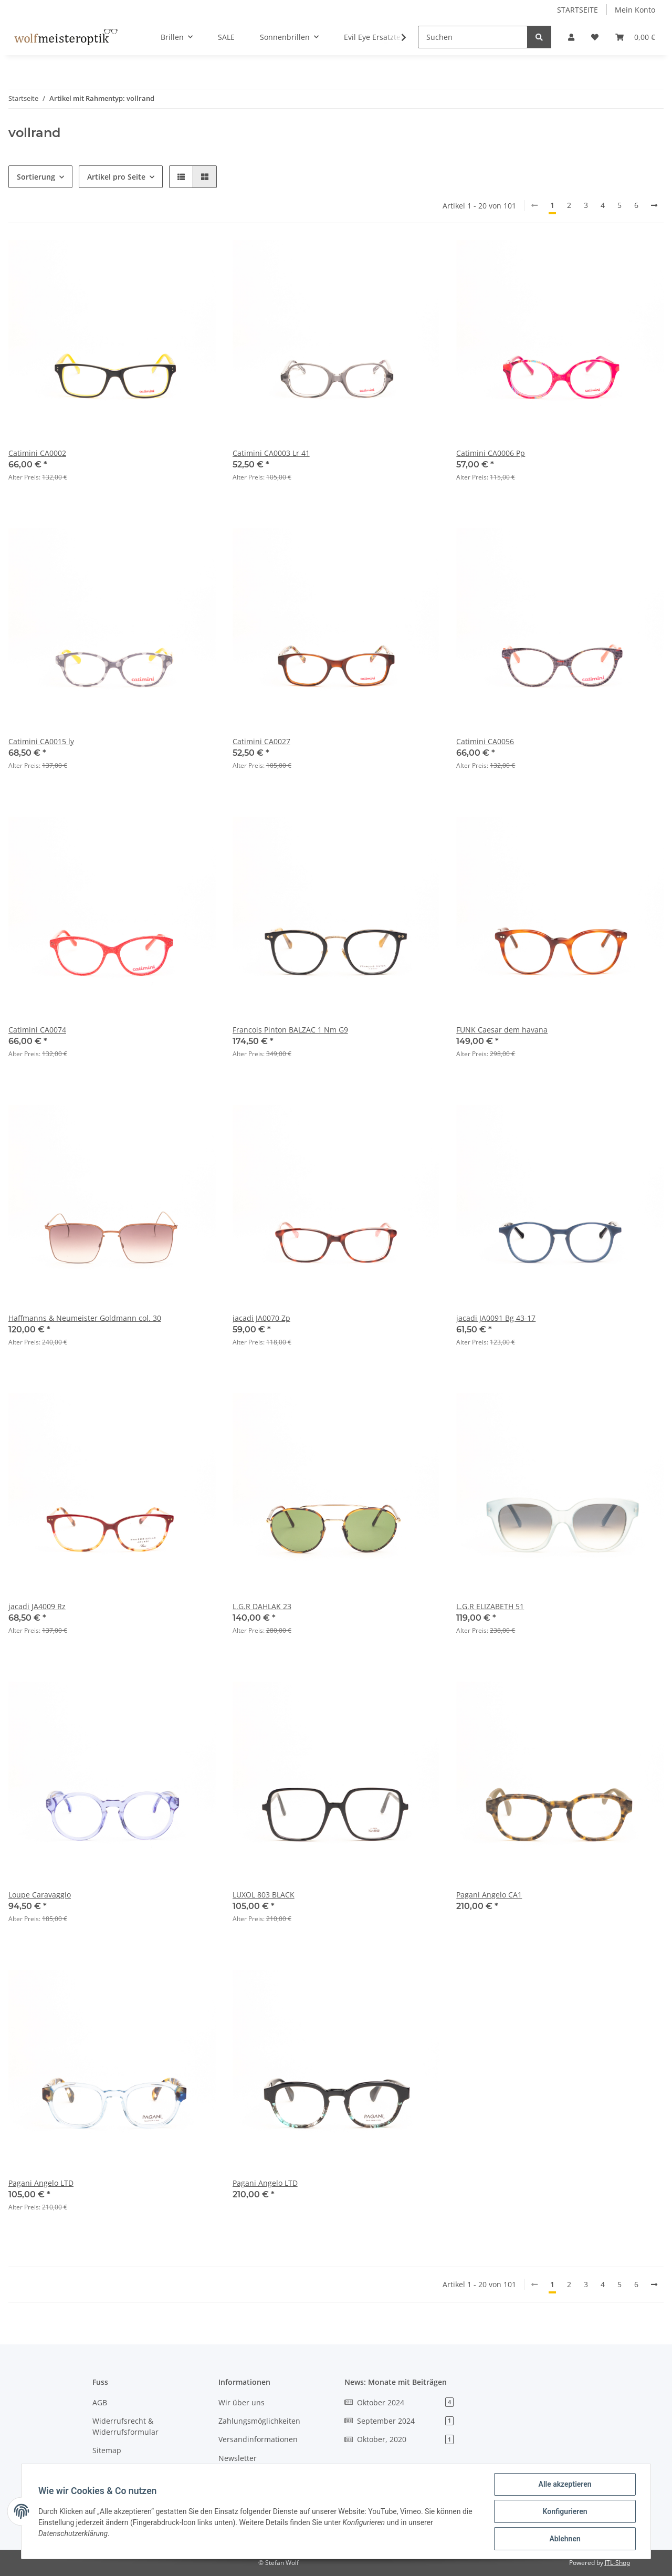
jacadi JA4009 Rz (37, 1606)
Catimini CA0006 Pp (490, 453)
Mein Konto (635, 10)
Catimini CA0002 (37, 453)
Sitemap (106, 2450)
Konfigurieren (564, 2511)
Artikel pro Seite (116, 177)
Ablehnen (564, 2539)
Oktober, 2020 (399, 2439)
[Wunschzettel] (595, 37)
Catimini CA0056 (485, 741)
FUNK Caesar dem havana (502, 1030)
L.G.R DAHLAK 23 (262, 1606)
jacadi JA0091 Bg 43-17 (496, 1318)
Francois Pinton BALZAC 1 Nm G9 (290, 1030)
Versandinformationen (258, 2439)
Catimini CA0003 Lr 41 (271, 453)
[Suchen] (473, 37)
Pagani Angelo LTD (41, 2183)
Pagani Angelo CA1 (489, 1895)
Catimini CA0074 (37, 1030)
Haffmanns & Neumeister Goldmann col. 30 (84, 1318)
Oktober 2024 (399, 2402)
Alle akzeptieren (564, 2484)
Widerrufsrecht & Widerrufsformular (125, 2426)
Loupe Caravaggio (39, 1895)
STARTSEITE (577, 10)
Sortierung (36, 177)
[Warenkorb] (635, 37)
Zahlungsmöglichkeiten (259, 2421)
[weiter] (654, 205)
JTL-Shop (617, 2562)
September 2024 (399, 2421)
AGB (99, 2402)
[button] (571, 37)
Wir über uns (241, 2402)
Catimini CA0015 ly (41, 741)
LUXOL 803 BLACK (264, 1895)
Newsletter (237, 2458)
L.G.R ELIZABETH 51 (490, 1606)
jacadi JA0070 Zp (261, 1318)
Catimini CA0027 (261, 741)
